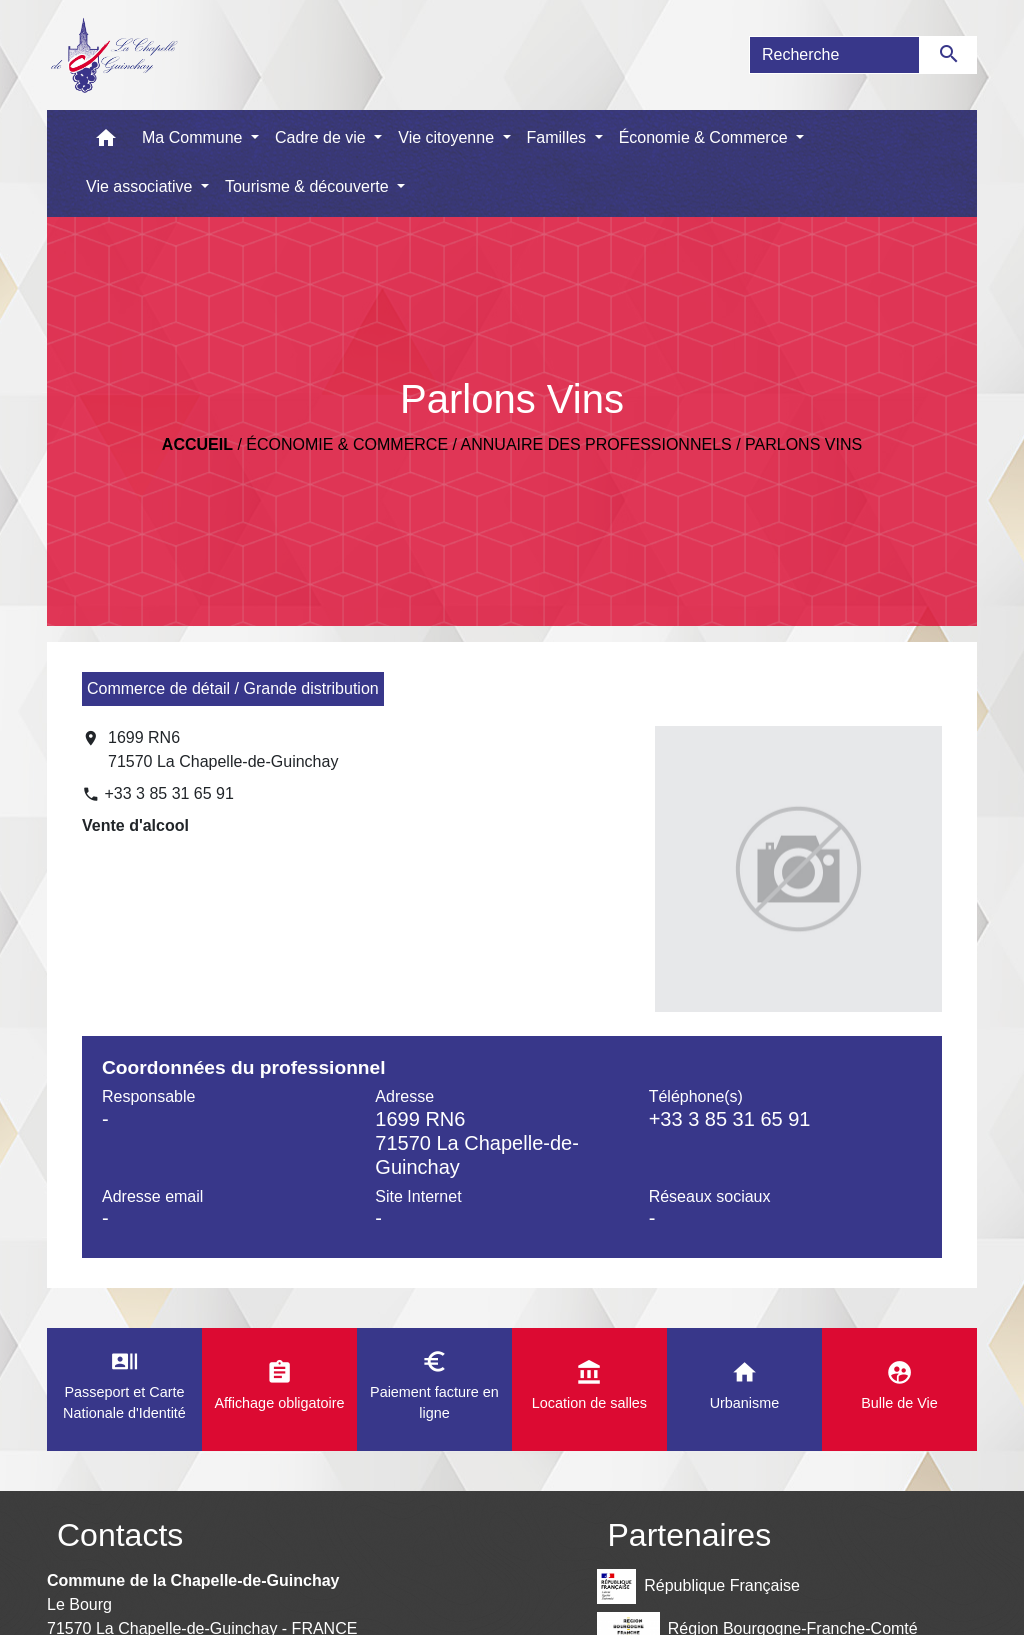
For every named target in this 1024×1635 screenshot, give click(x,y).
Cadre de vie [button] (322, 137)
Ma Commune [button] (194, 137)
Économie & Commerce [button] (705, 137)
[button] (106, 142)
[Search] (834, 55)
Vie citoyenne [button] (448, 137)
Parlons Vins (803, 444)
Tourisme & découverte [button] (309, 186)
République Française (698, 1586)
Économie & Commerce (347, 444)
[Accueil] (113, 55)
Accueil (197, 444)
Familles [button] (559, 137)
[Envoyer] (948, 55)
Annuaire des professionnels (596, 444)
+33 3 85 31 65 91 (168, 793)
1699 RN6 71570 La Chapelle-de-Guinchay (223, 749)
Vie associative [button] (141, 186)
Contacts (120, 1535)
